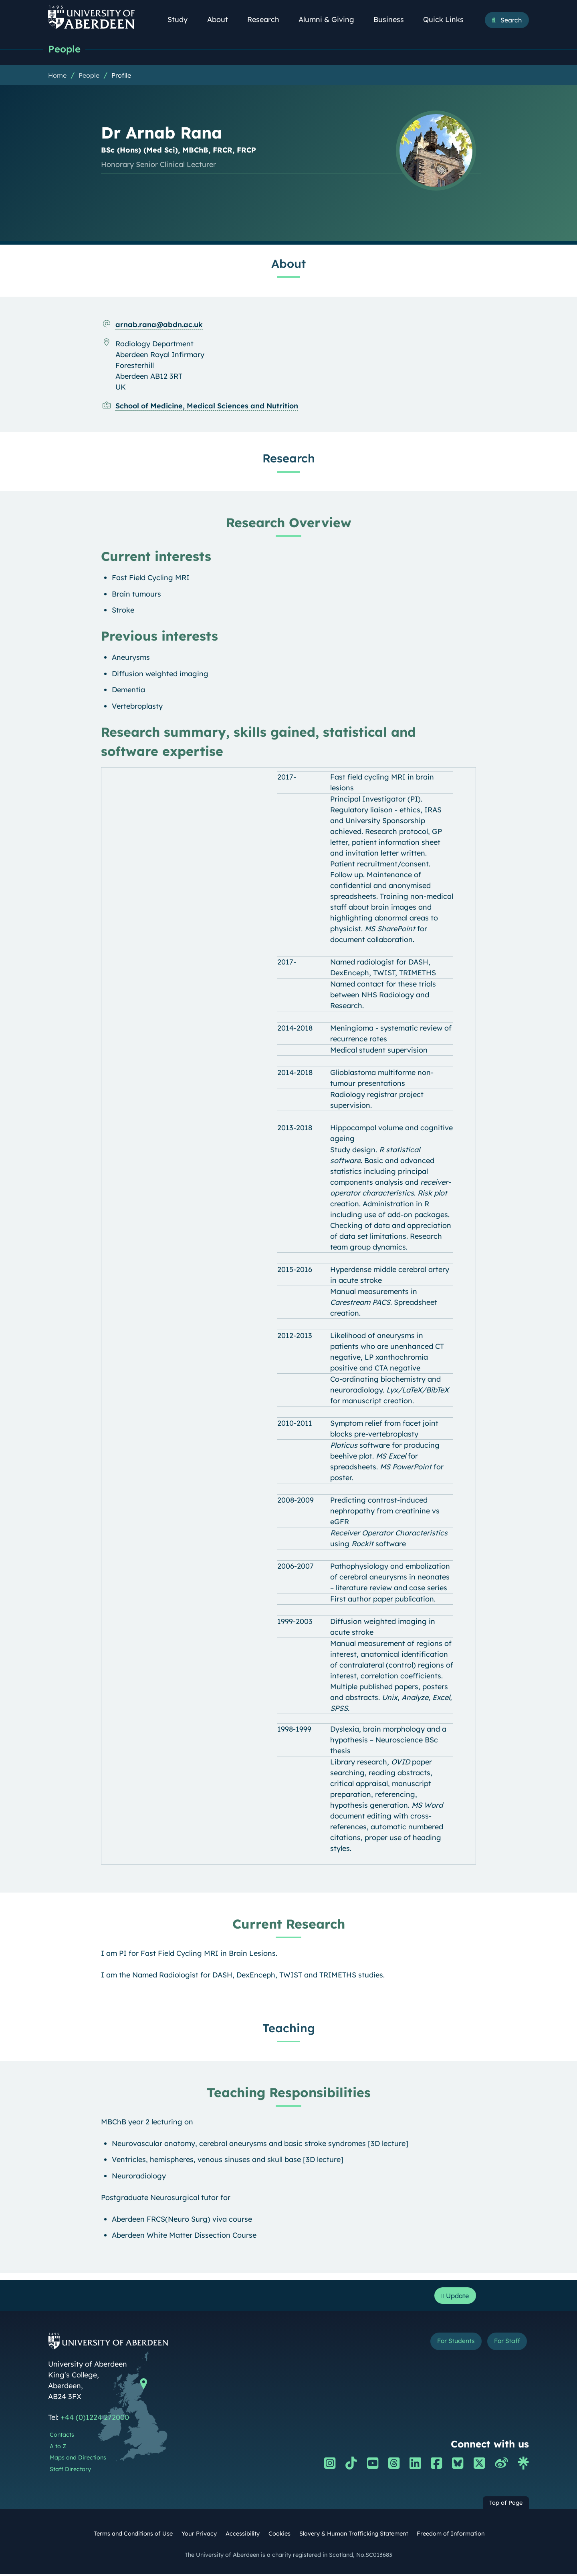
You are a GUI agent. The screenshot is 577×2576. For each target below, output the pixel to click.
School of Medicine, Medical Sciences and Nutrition (206, 406)
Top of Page (506, 2505)
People (65, 49)
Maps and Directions (78, 2459)
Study (181, 19)
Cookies (279, 2536)
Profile (121, 76)
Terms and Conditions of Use (133, 2536)
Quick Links (447, 19)
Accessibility (243, 2536)
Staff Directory (70, 2471)
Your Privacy (199, 2536)
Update (453, 2296)
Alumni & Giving (331, 19)
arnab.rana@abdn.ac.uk (159, 325)
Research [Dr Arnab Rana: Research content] (288, 458)
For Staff (503, 2344)
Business (393, 19)
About (222, 19)
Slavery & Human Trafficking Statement (353, 2536)
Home (57, 76)
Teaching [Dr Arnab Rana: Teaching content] (288, 2028)
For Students (444, 2344)
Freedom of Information (450, 2536)
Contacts (62, 2437)
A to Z (58, 2448)
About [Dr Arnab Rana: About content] (288, 264)
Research (267, 19)
